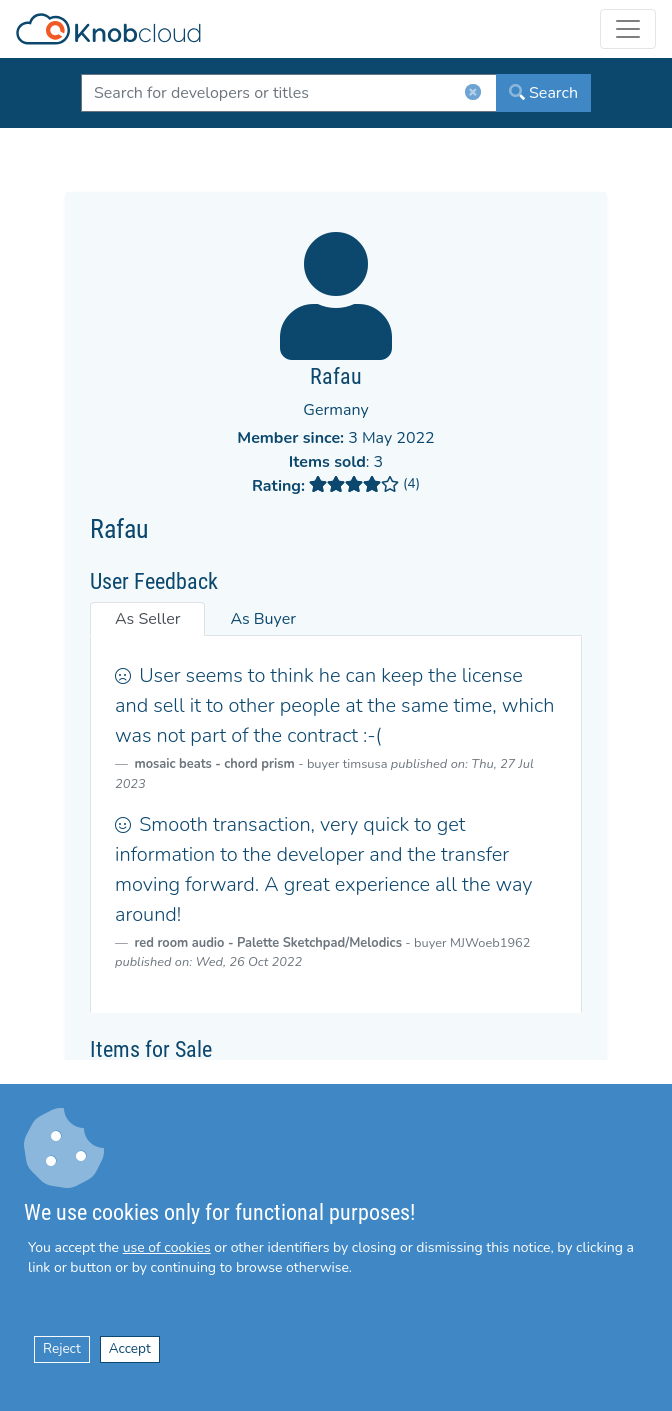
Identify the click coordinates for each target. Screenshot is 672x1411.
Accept (130, 1348)
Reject (62, 1348)
